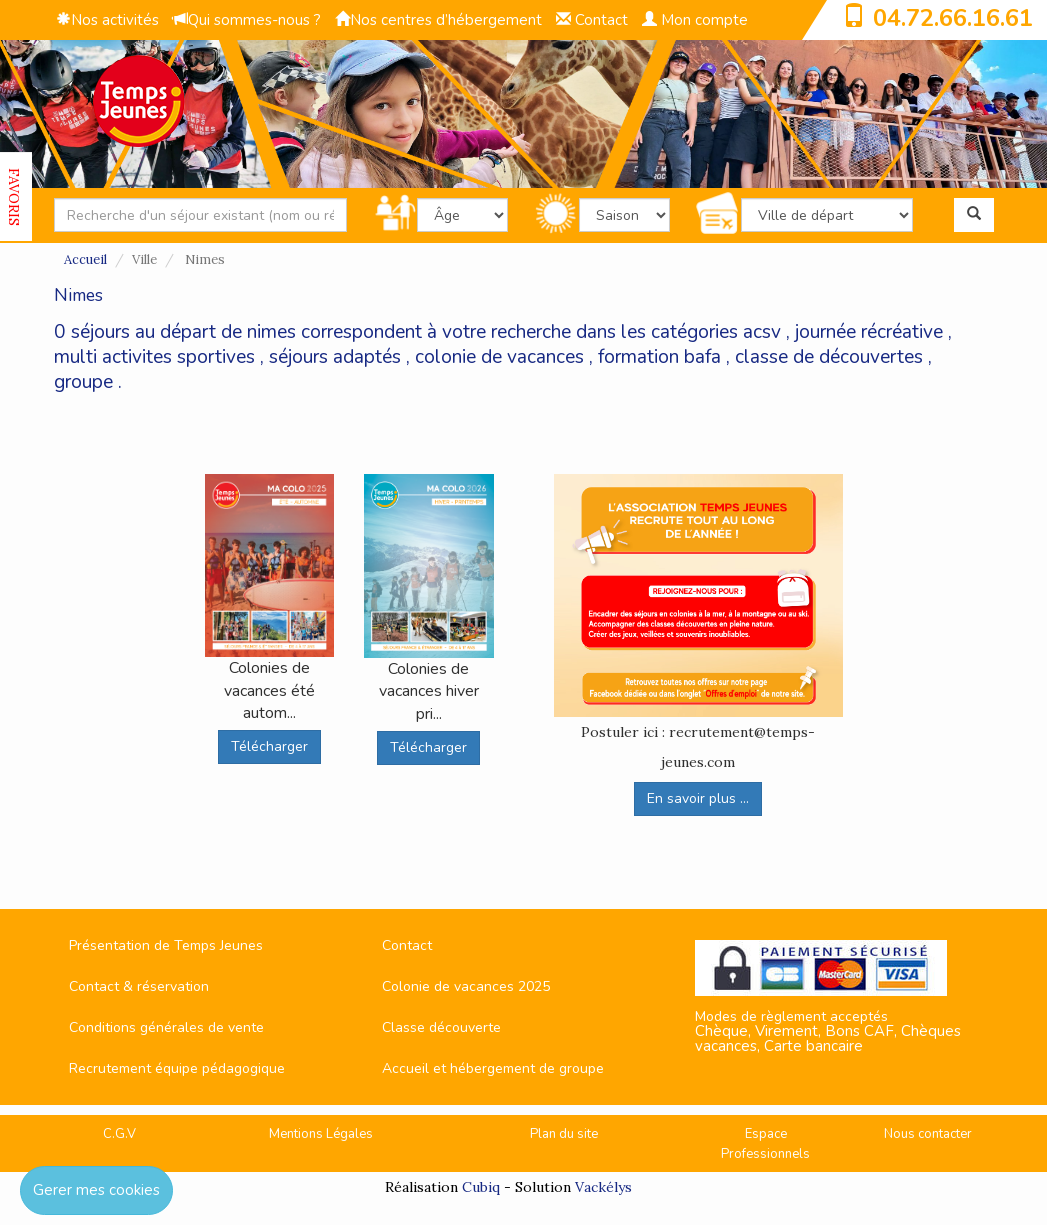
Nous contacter (928, 1134)
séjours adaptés (335, 357)
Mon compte (695, 20)
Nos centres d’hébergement (438, 20)
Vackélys (603, 1187)
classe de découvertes (829, 357)
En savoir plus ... (698, 798)
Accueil (85, 259)
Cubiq (481, 1187)
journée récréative (869, 332)
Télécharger (269, 746)
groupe (83, 382)
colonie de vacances (499, 357)
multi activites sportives (154, 357)
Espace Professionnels (765, 1144)
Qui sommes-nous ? (247, 20)
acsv (762, 332)
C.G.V (119, 1134)
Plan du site (564, 1134)
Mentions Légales (321, 1134)
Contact (592, 20)
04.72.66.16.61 (953, 18)
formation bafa (659, 357)
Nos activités (107, 20)
